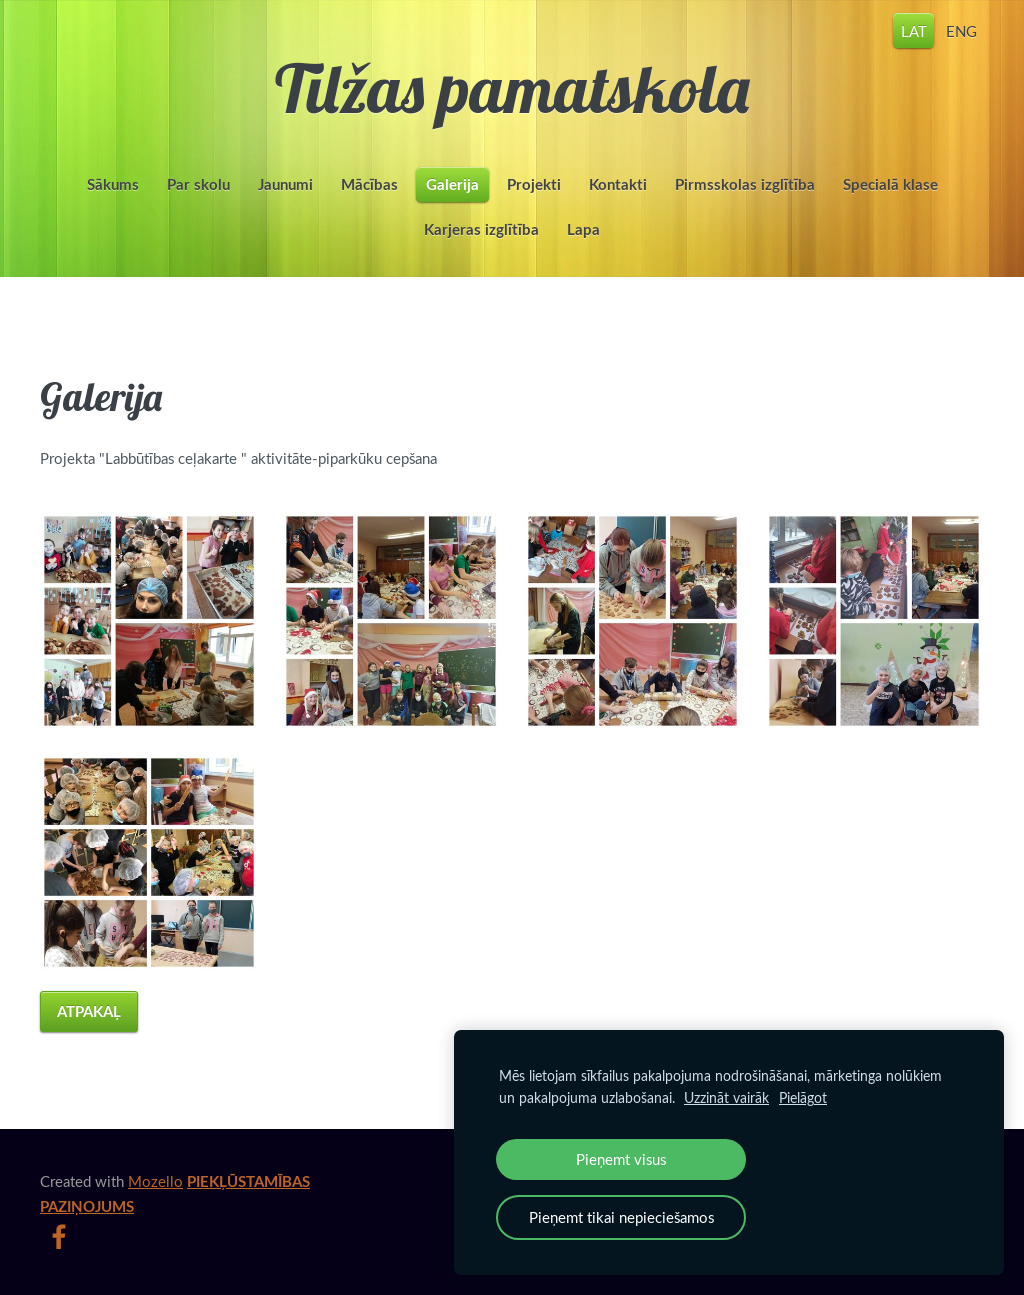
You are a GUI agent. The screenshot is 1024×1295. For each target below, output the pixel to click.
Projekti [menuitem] (534, 184)
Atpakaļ (89, 1011)
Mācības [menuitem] (369, 184)
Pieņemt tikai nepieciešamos (621, 1217)
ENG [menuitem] (961, 30)
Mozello (155, 1181)
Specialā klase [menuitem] (890, 184)
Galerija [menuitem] (452, 184)
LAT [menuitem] (914, 30)
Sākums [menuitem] (113, 184)
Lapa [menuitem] (583, 229)
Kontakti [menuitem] (618, 184)
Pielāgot (803, 1097)
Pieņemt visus (621, 1159)
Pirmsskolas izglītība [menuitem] (745, 184)
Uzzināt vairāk (726, 1097)
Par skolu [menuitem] (198, 184)
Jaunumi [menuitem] (285, 184)
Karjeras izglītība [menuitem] (481, 229)
